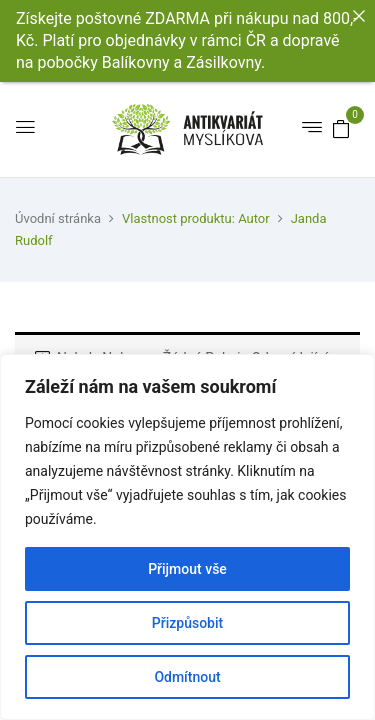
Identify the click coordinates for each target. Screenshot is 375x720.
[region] (187, 537)
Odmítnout (187, 677)
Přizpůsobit (187, 623)
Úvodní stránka (58, 218)
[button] (341, 128)
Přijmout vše (187, 569)
